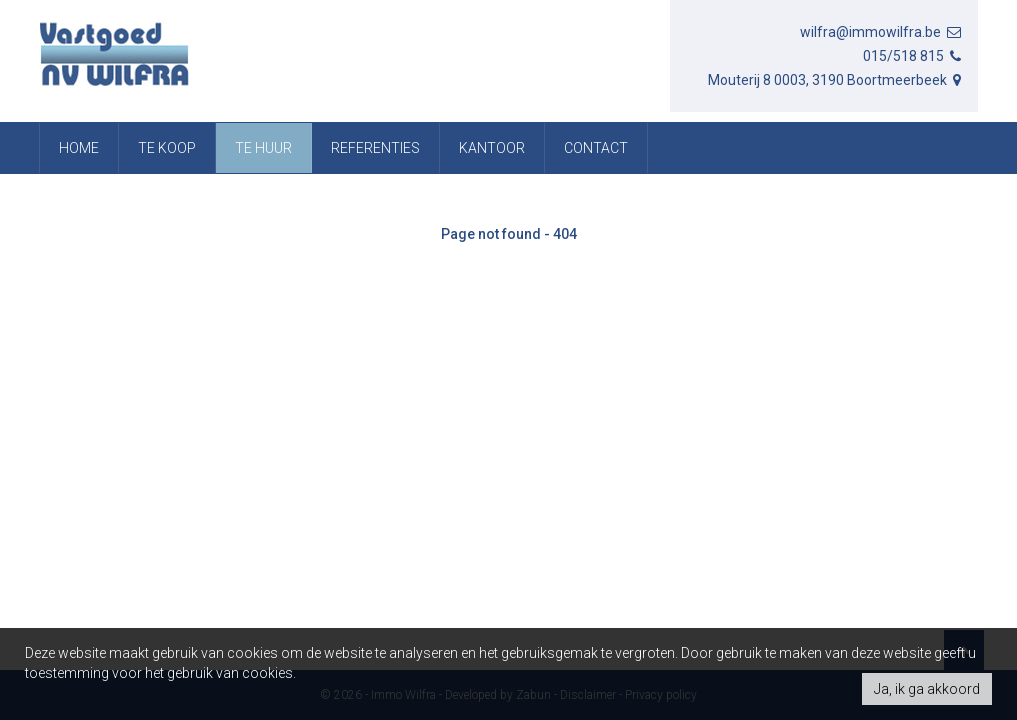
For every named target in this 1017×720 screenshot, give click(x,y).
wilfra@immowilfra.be (882, 32)
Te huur (263, 148)
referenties (375, 148)
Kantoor (492, 148)
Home (79, 148)
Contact (596, 148)
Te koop (167, 148)
